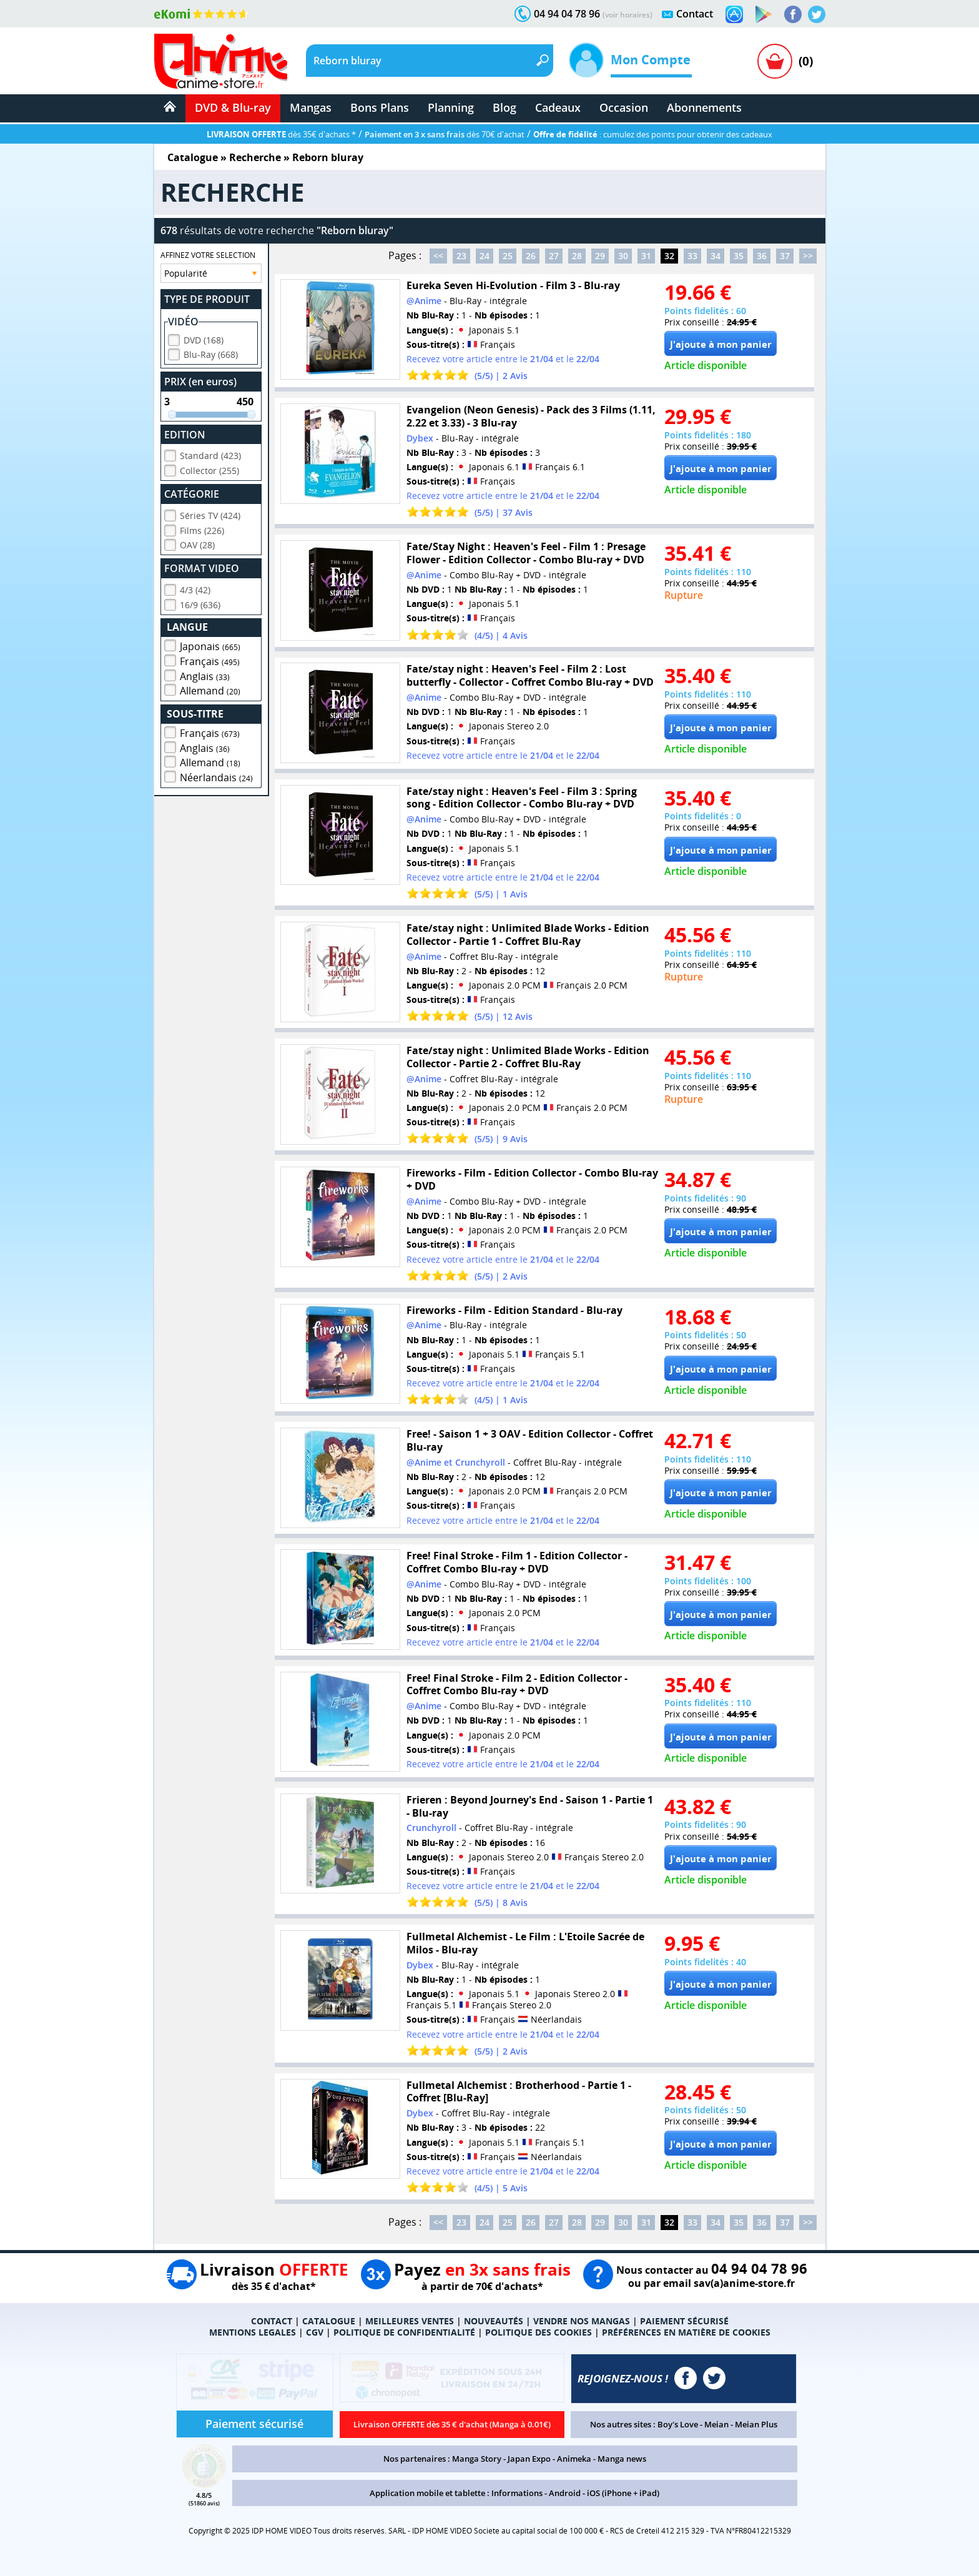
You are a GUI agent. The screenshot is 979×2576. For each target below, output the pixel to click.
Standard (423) (210, 454)
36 (762, 256)
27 (554, 256)
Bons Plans (379, 107)
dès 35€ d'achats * (281, 134)
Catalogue (192, 157)
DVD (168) (204, 338)
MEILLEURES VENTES (409, 2321)
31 (646, 256)
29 (600, 256)
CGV (314, 2332)
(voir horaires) (627, 14)
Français (210, 659)
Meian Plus (756, 2424)
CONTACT (271, 2321)
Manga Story (476, 2458)
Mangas (311, 107)
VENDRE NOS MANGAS (581, 2321)
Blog (504, 107)
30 (623, 256)
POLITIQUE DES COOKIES (538, 2332)
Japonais (210, 644)
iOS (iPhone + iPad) (623, 2493)
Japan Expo (529, 2458)
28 (577, 256)
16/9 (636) (200, 603)
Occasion (623, 107)
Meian (716, 2424)
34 (716, 256)
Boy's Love (677, 2424)
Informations (517, 2493)
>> (808, 256)
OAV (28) (197, 543)
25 (508, 256)
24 (485, 256)
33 (692, 256)
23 (461, 256)
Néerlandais (216, 775)
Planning (451, 107)
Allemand (210, 689)
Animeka (574, 2458)
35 (739, 256)
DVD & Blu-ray (233, 107)
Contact (694, 14)
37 (785, 256)
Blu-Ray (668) (211, 352)
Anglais (205, 674)
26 (531, 256)
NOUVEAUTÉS (493, 2321)
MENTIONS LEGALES (252, 2332)
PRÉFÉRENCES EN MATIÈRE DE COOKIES (686, 2332)
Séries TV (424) (210, 514)
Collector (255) (209, 469)
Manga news (622, 2458)
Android (565, 2493)
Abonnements (704, 107)
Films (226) (202, 529)
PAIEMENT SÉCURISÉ (684, 2321)
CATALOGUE (328, 2321)
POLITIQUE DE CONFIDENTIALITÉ (404, 2332)
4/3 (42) (195, 588)
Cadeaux (558, 107)
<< (438, 256)
